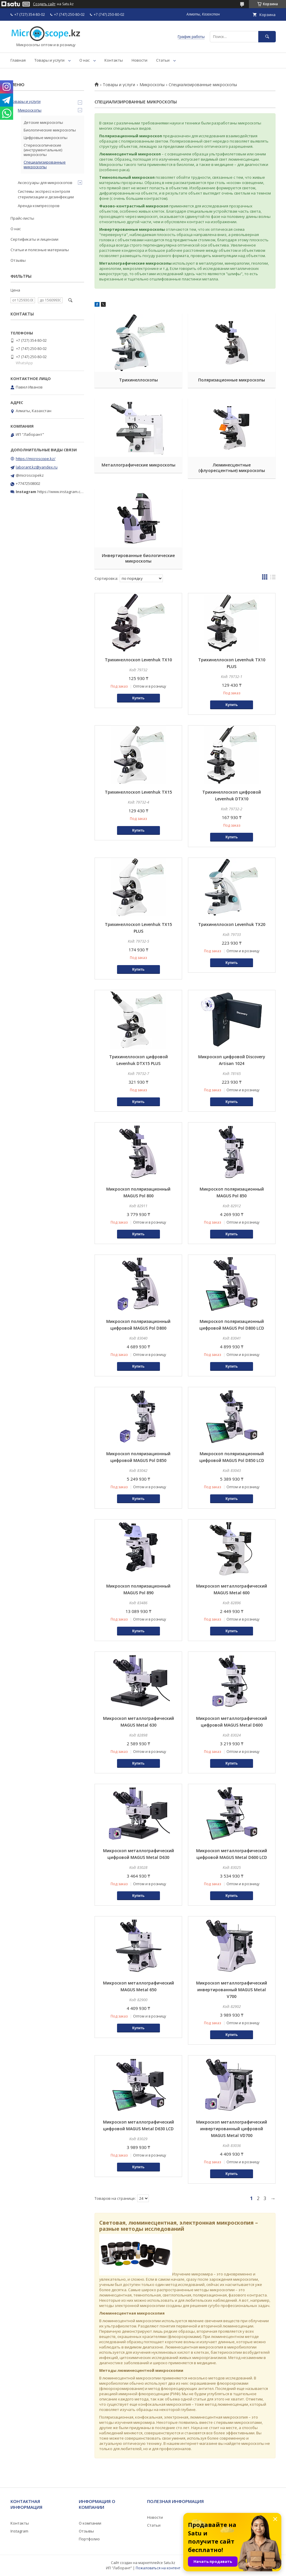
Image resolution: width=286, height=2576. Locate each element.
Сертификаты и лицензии (34, 239)
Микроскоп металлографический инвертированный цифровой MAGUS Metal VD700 (231, 2128)
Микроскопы (152, 84)
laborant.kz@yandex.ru (36, 467)
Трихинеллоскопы (138, 380)
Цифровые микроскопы (45, 137)
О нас (84, 60)
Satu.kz (169, 2562)
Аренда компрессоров (39, 205)
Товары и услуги (49, 60)
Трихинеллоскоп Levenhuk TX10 (138, 659)
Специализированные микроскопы (45, 164)
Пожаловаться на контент (158, 2567)
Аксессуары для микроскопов (45, 182)
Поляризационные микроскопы (231, 380)
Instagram (19, 2531)
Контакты (113, 60)
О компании (90, 2523)
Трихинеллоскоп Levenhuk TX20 (231, 924)
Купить (138, 698)
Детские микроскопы (43, 122)
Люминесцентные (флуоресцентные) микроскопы (231, 467)
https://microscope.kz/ (35, 458)
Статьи (163, 60)
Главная (18, 60)
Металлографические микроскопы (138, 465)
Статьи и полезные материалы (40, 249)
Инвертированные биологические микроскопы (138, 558)
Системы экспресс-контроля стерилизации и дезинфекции (46, 194)
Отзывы (18, 260)
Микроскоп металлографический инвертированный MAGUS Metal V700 (231, 1989)
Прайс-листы (22, 218)
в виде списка (272, 578)
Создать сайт (44, 4)
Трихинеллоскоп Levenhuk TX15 (138, 792)
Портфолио (89, 2539)
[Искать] (267, 36)
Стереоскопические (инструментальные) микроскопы (43, 150)
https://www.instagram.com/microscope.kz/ (75, 491)
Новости (139, 60)
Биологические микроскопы (50, 130)
